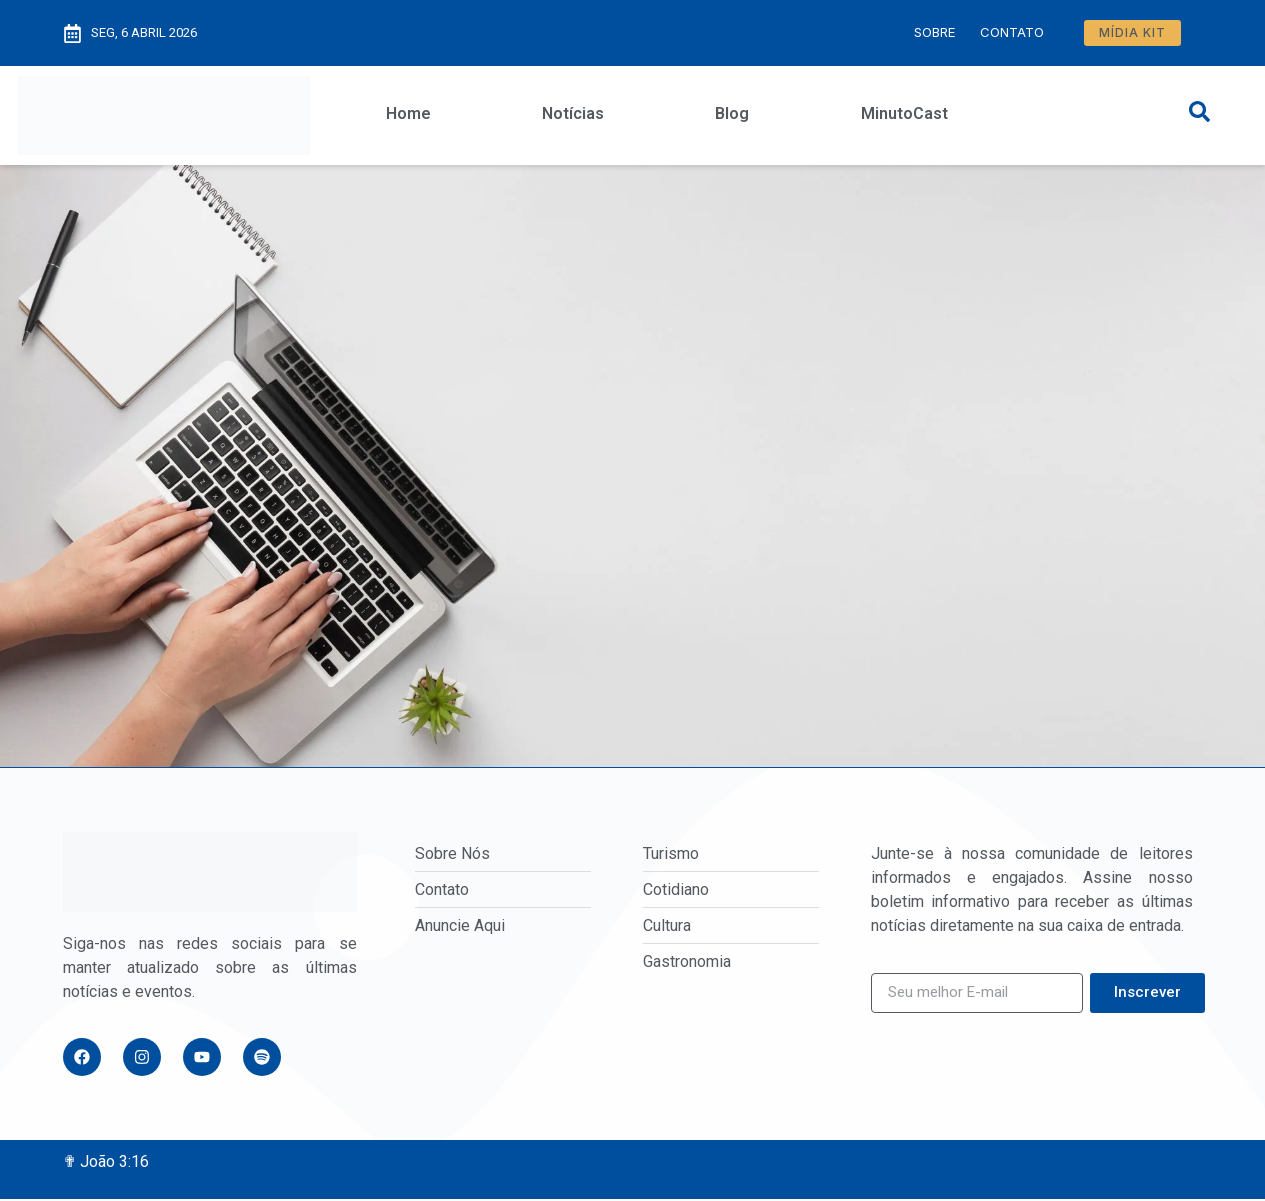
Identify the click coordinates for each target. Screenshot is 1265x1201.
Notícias (573, 113)
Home (408, 113)
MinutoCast (904, 113)
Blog (732, 113)
